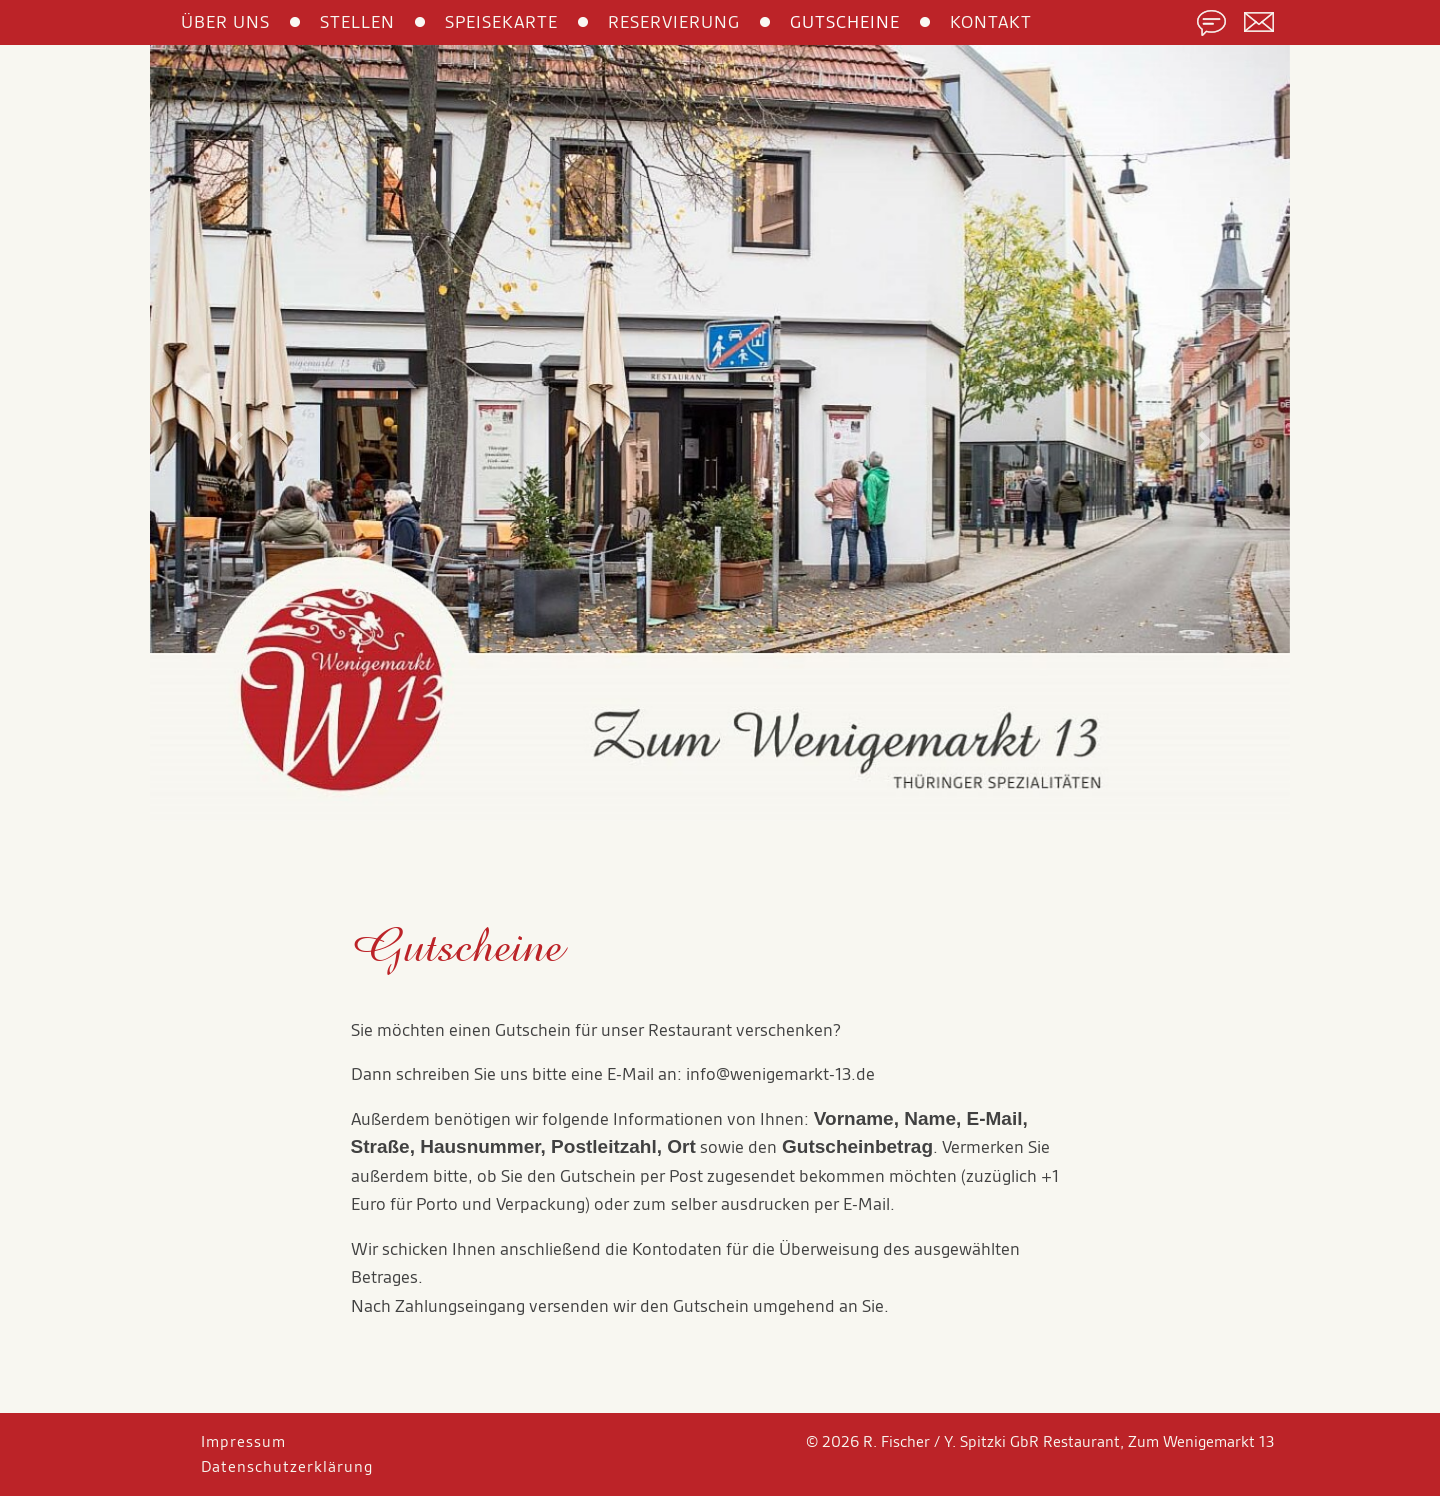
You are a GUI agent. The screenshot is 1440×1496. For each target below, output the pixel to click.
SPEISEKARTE (501, 22)
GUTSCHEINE (845, 22)
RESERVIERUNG (674, 22)
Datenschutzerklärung (287, 1466)
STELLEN (357, 22)
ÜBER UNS (225, 22)
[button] (235, 441)
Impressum (243, 1441)
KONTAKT (991, 22)
